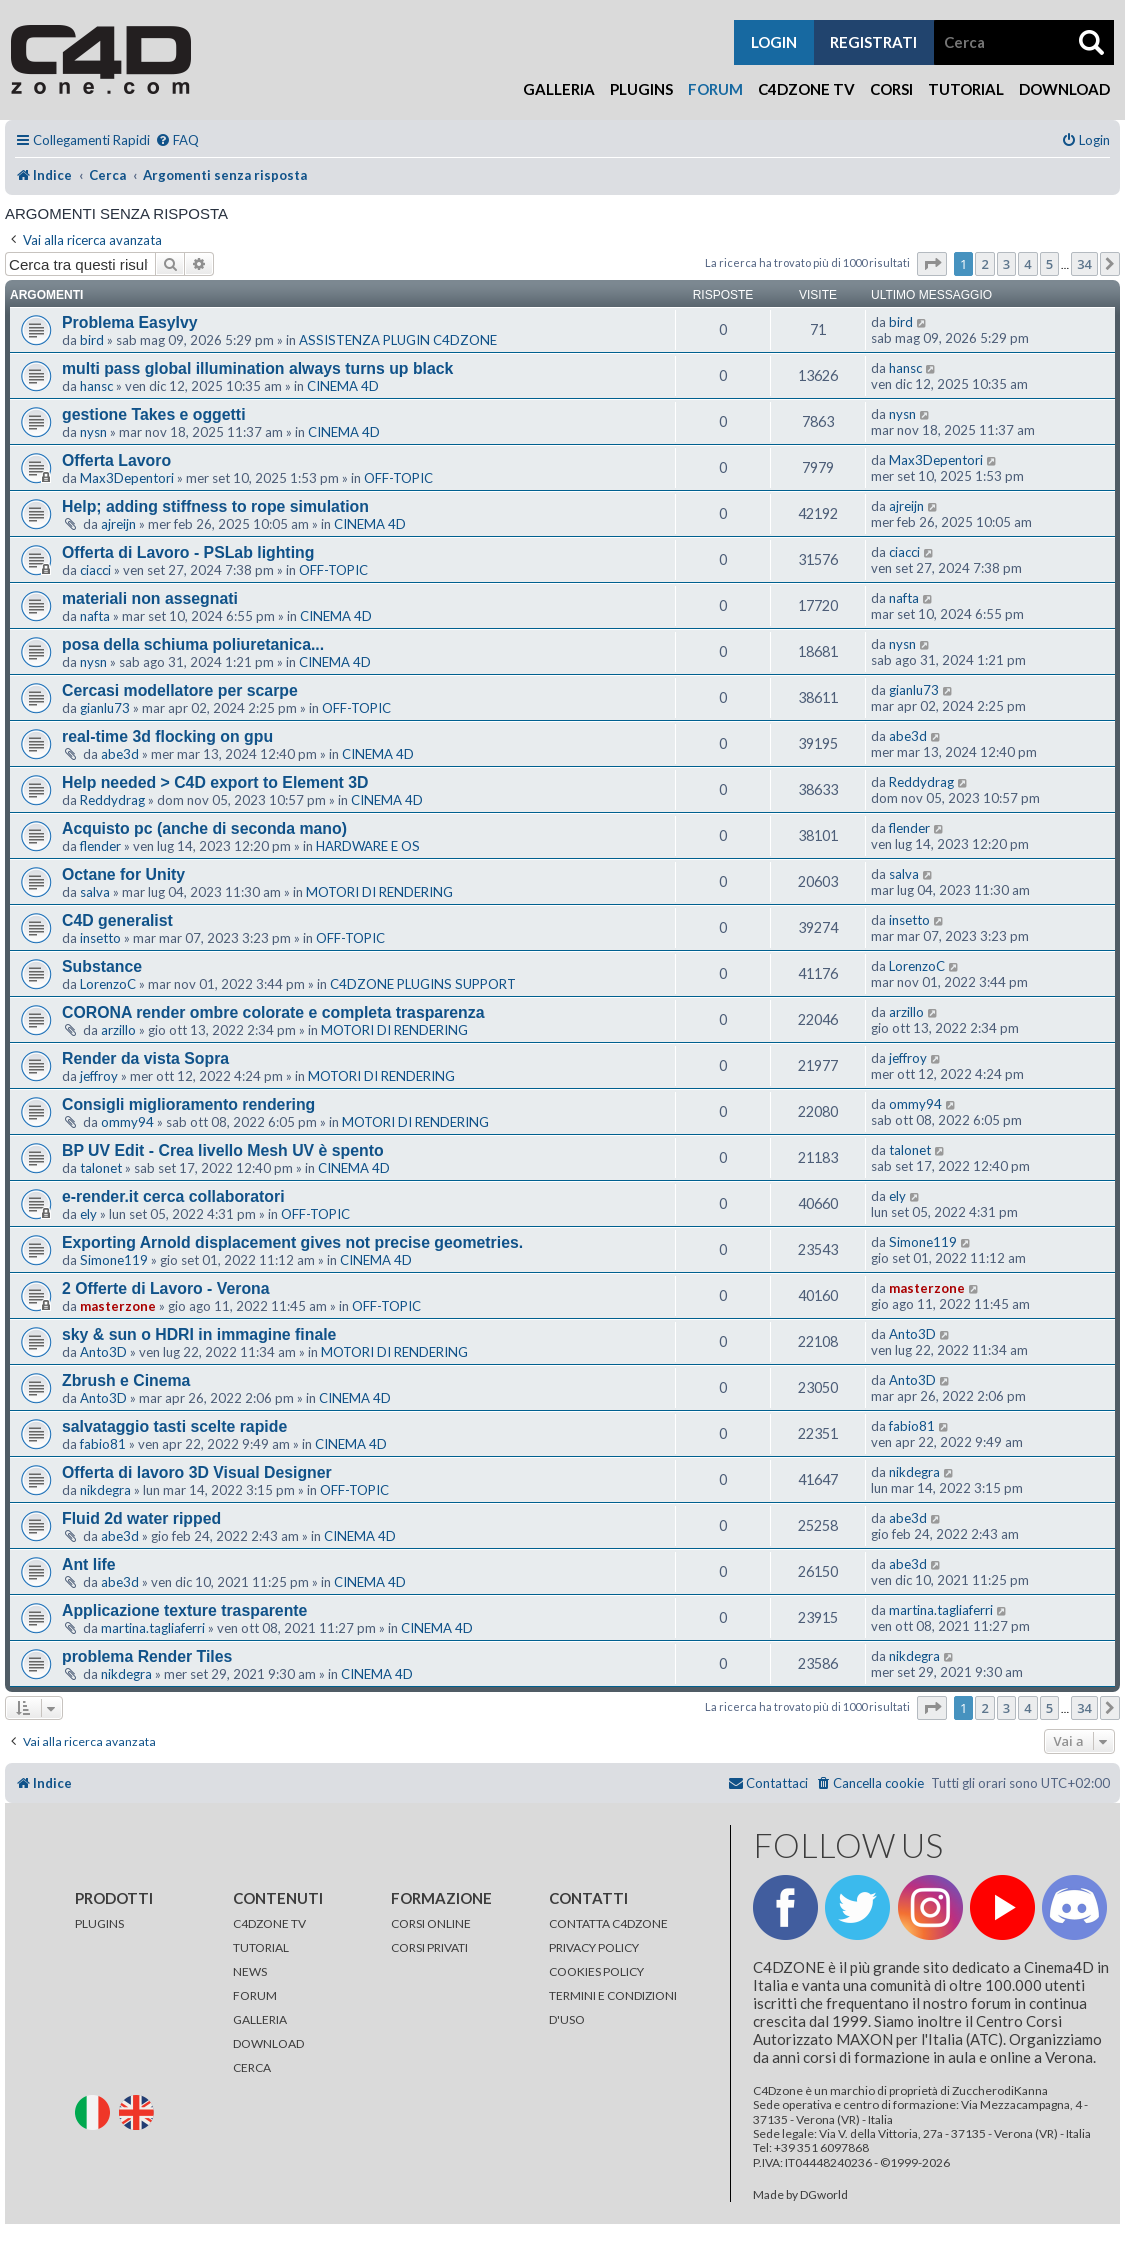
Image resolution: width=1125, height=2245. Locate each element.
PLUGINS (99, 1923)
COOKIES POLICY (596, 1971)
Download (1064, 89)
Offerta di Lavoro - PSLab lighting (188, 552)
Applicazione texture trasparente (184, 1610)
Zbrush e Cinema (126, 1380)
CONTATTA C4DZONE (608, 1923)
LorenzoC (108, 984)
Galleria (559, 89)
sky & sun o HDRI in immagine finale (199, 1334)
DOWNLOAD (268, 2043)
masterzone (118, 1306)
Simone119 (114, 1260)
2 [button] (984, 264)
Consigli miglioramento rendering (188, 1104)
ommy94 (127, 1122)
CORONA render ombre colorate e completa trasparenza (273, 1012)
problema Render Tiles (147, 1656)
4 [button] (1027, 264)
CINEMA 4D (343, 386)
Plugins (641, 89)
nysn (93, 432)
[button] (932, 264)
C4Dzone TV (806, 89)
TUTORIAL (261, 1947)
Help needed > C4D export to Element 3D (215, 782)
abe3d (120, 754)
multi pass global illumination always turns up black (257, 368)
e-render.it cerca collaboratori (173, 1196)
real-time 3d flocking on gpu (167, 736)
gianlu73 (105, 708)
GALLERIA (260, 2019)
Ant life (89, 1564)
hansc (96, 386)
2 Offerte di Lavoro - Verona (166, 1288)
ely (88, 1214)
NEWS (250, 1971)
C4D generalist (117, 920)
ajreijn (118, 524)
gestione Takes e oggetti (154, 414)
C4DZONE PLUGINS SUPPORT (423, 984)
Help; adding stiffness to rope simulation (215, 506)
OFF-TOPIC (398, 478)
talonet (101, 1168)
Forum (715, 89)
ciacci (95, 570)
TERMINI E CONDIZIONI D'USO (613, 2007)
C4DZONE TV (269, 1923)
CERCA (252, 2067)
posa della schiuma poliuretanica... (193, 644)
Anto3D (103, 1352)
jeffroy (99, 1076)
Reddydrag (112, 800)
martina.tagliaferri (153, 1628)
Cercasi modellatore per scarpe (180, 690)
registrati (873, 42)
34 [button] (1084, 264)
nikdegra (105, 1490)
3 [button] (1006, 264)
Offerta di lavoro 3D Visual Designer (197, 1472)
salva (95, 892)
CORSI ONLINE (431, 1923)
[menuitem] (177, 140)
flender (100, 846)
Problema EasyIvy (130, 322)
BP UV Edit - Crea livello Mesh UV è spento (223, 1150)
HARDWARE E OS (368, 846)
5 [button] (1049, 264)
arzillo (118, 1030)
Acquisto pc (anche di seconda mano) (204, 828)
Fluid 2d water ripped (141, 1518)
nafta (95, 616)
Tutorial (966, 89)
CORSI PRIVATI (429, 1947)
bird (92, 340)
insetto (100, 938)
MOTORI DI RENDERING (379, 892)
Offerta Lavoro (116, 460)
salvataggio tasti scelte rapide (174, 1426)
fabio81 (103, 1444)
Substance (102, 966)
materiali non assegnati (150, 598)
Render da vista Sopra (145, 1058)
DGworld (824, 2195)
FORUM (255, 1995)
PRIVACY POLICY (594, 1947)
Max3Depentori (127, 478)
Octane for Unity (123, 874)
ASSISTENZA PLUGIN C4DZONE (398, 340)
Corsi (891, 89)
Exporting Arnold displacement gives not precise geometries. (292, 1242)
